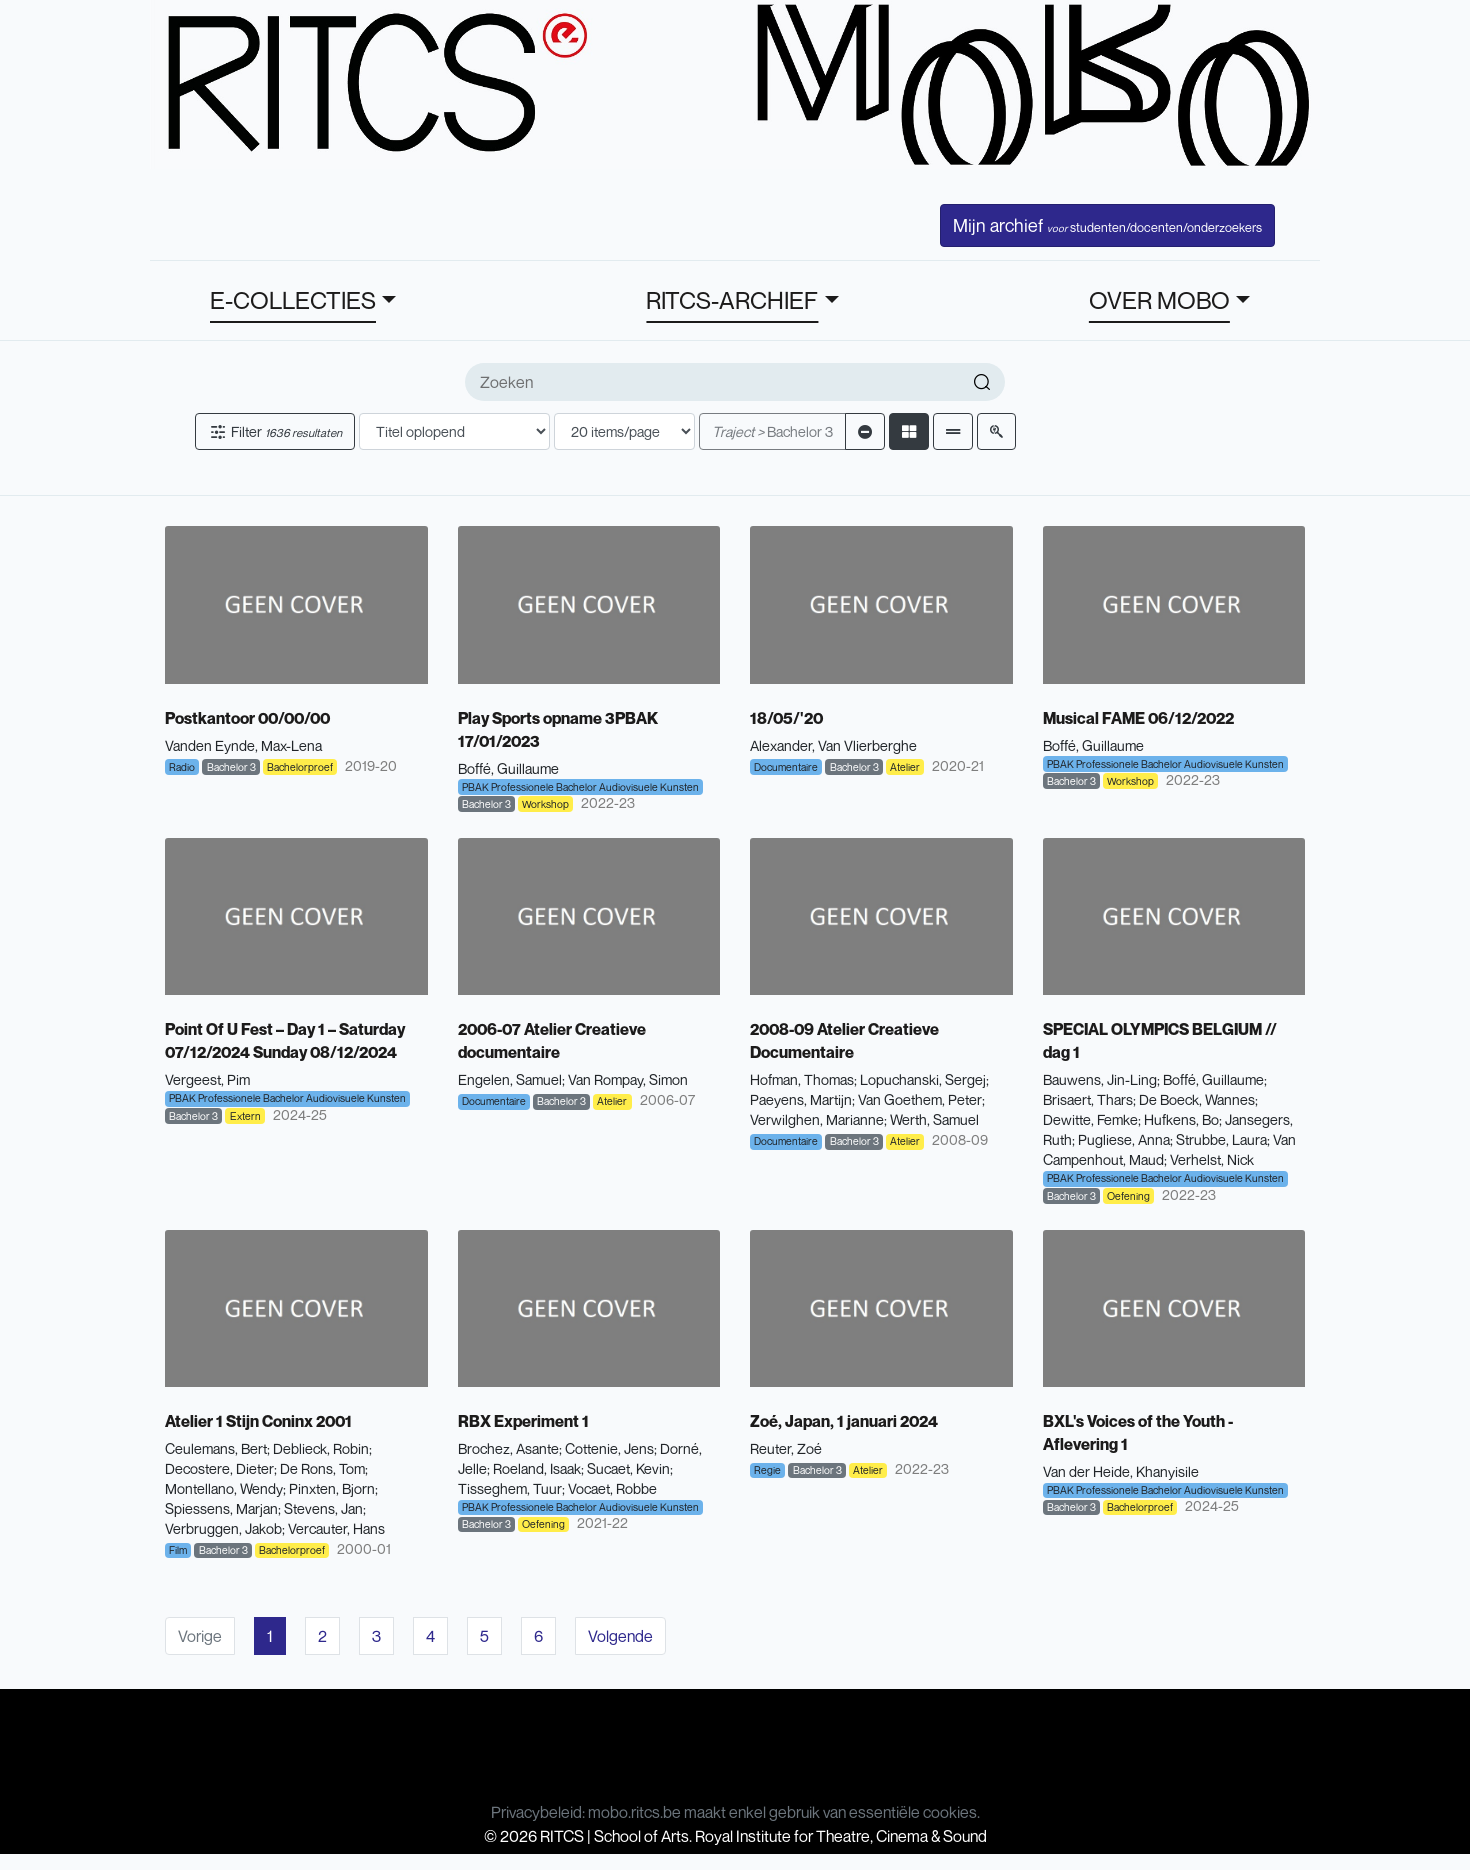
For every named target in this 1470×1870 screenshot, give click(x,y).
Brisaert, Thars (1088, 1099)
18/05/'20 (786, 718)
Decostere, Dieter (219, 1468)
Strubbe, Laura (1221, 1139)
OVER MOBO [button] (1159, 300)
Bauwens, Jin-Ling (1100, 1079)
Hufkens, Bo (1181, 1119)
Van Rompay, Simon (628, 1079)
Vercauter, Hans (336, 1528)
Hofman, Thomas (802, 1079)
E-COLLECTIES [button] (293, 300)
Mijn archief (1107, 225)
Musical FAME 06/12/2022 (1138, 718)
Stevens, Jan (323, 1508)
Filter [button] (275, 431)
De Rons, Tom (322, 1468)
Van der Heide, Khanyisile (1121, 1471)
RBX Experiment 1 (523, 1421)
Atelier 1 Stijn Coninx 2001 (258, 1421)
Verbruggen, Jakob (223, 1528)
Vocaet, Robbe (612, 1488)
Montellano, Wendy (224, 1488)
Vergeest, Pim (207, 1079)
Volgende (620, 1636)
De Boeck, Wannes (1197, 1099)
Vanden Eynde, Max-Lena (243, 745)
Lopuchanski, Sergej (923, 1079)
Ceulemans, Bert (216, 1448)
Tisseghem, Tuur (510, 1488)
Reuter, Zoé (786, 1448)
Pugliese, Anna (1124, 1139)
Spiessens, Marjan (221, 1508)
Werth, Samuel (934, 1119)
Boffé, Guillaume (508, 768)
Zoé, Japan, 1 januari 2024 (844, 1421)
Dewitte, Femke (1090, 1119)
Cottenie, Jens (609, 1448)
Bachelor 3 (772, 431)
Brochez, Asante (508, 1448)
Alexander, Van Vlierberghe (833, 745)
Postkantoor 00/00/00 (247, 718)
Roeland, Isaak (537, 1468)
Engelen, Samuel (510, 1079)
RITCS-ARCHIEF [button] (732, 300)
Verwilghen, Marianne (817, 1119)
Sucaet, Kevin (628, 1468)
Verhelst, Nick (1212, 1159)
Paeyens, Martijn (801, 1099)
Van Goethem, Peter (920, 1099)
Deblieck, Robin (321, 1448)
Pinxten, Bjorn (332, 1488)
